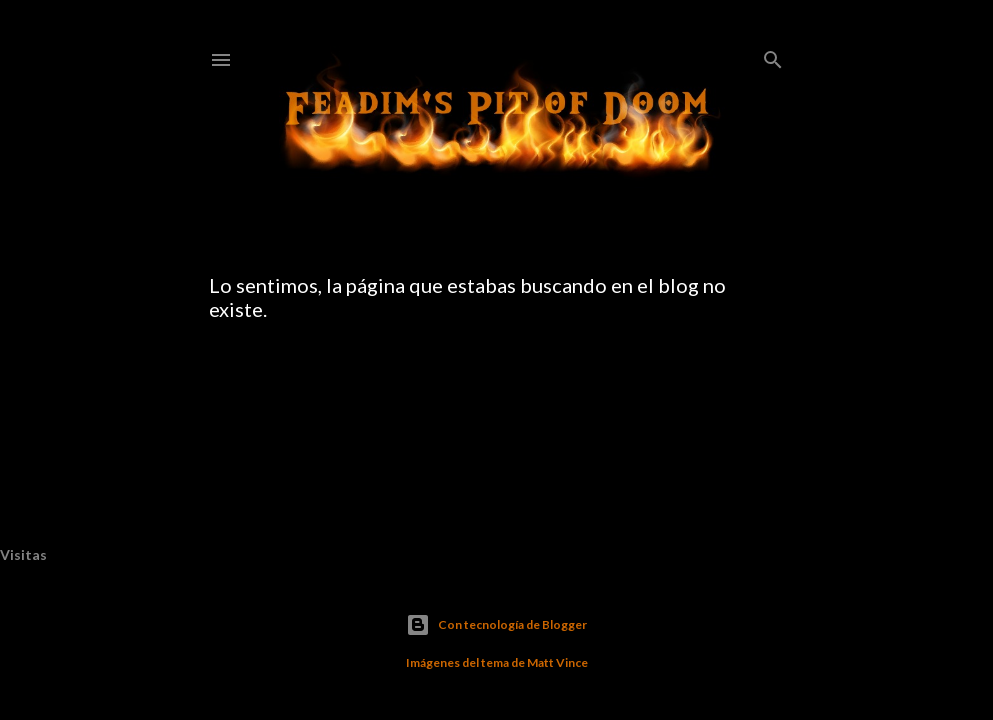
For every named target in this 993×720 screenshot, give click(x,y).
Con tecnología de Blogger (496, 625)
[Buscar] (773, 55)
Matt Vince (557, 662)
